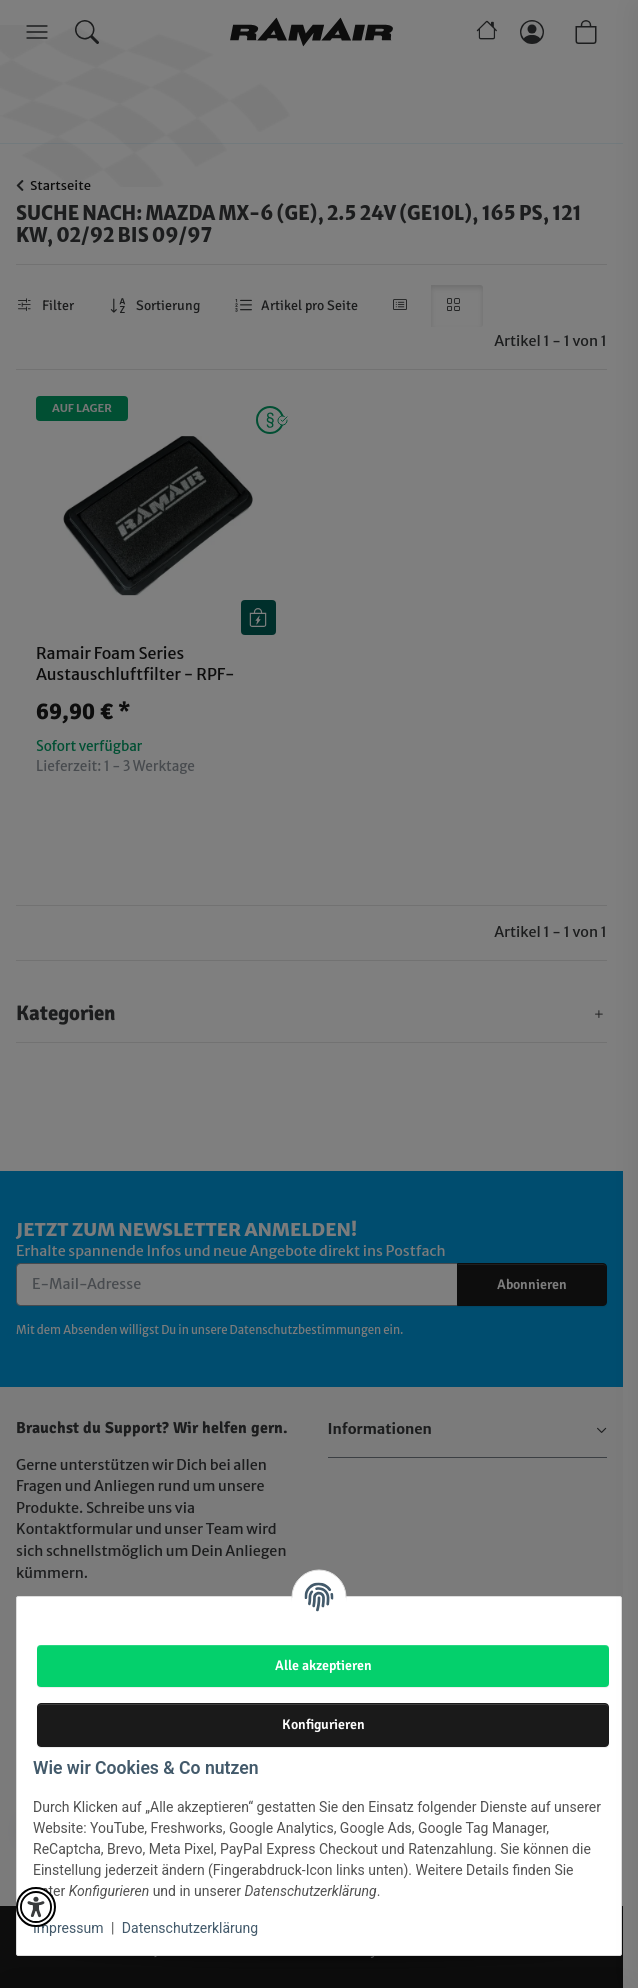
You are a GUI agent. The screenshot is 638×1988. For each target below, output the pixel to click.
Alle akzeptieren (323, 1665)
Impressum (68, 1928)
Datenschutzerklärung (190, 1928)
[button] (36, 1907)
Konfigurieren (323, 1724)
